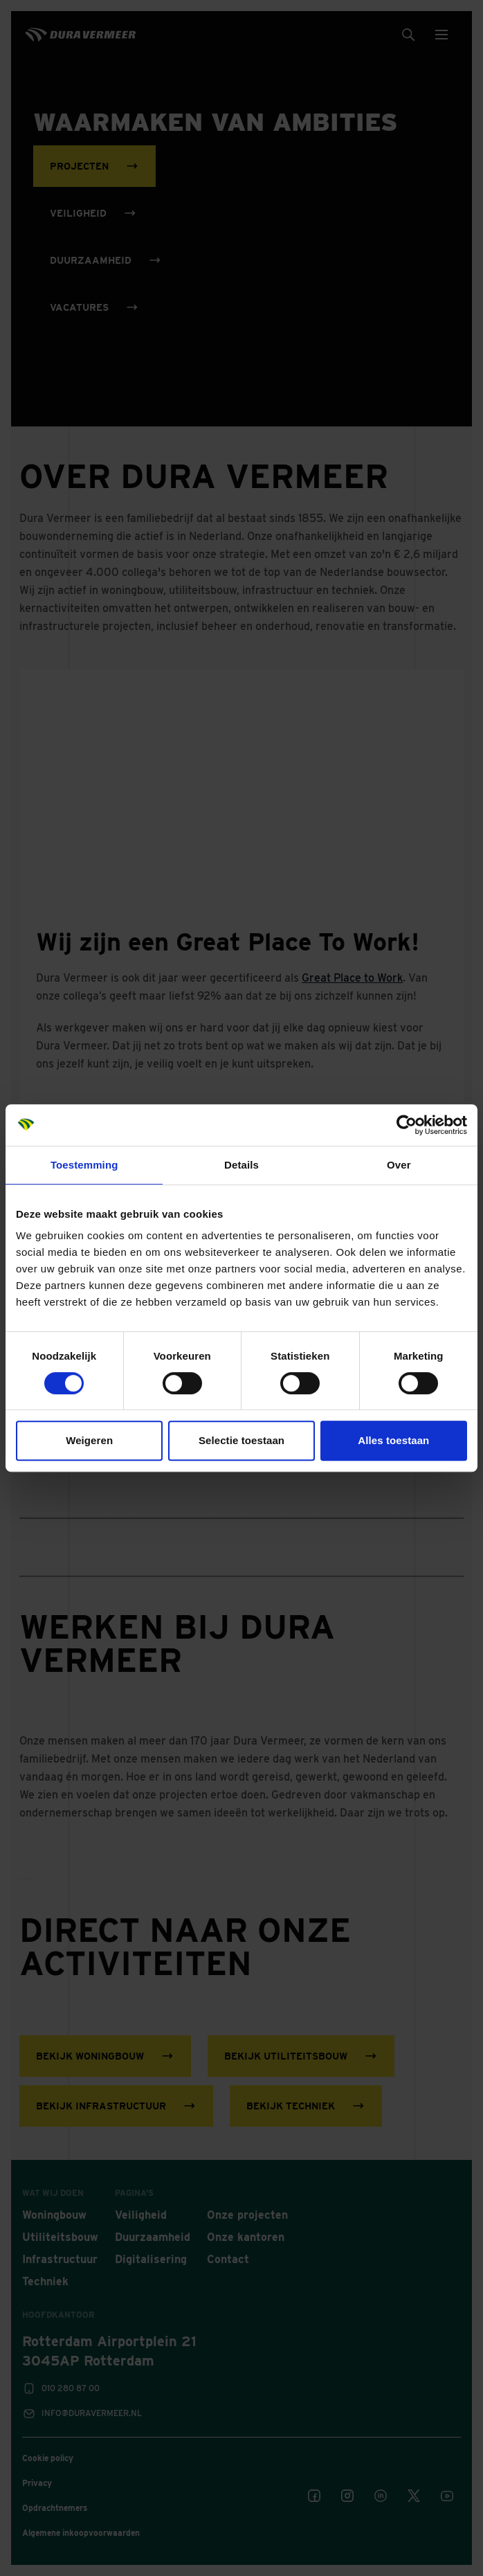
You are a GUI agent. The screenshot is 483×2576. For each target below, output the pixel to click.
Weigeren (89, 1440)
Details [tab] (241, 1165)
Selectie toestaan (241, 1440)
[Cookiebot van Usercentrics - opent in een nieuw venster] (406, 1125)
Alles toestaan (393, 1440)
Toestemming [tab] (84, 1165)
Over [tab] (399, 1165)
